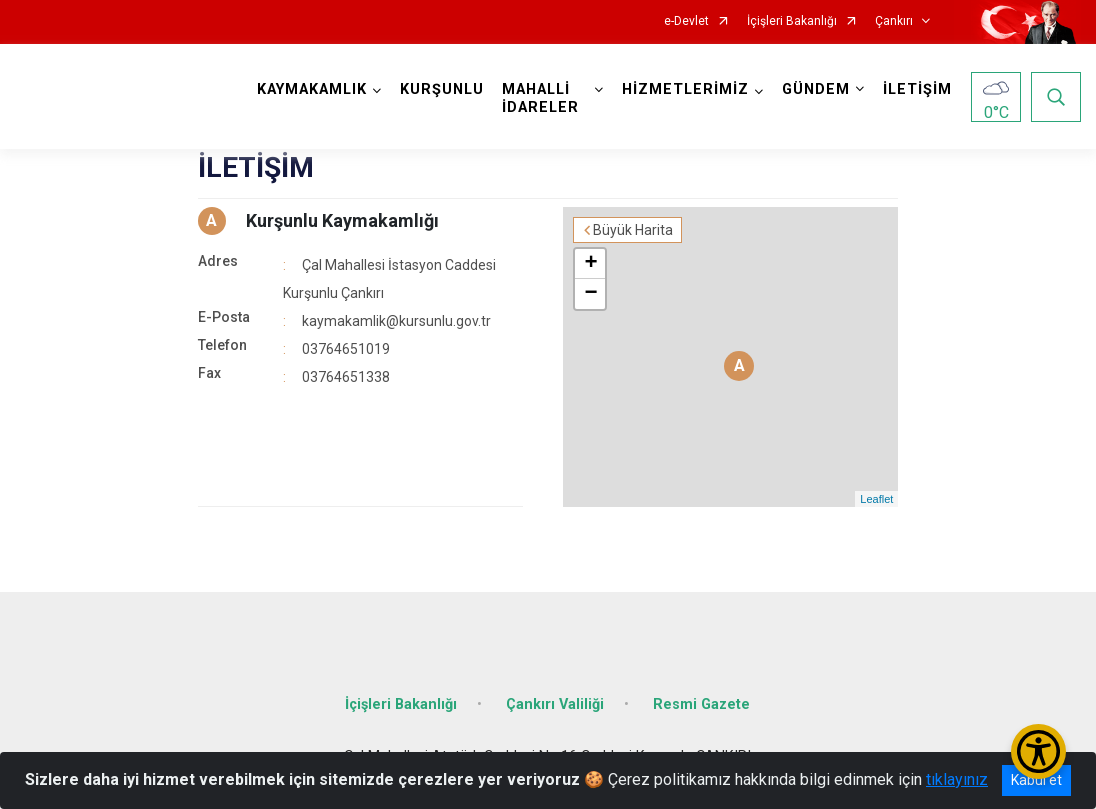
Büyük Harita (633, 230)
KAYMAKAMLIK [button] (312, 89)
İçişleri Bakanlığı (792, 21)
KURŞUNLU (442, 89)
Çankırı (894, 21)
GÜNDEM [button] (816, 89)
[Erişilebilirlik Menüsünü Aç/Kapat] (1038, 751)
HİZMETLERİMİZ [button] (685, 89)
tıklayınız (957, 779)
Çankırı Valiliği (555, 704)
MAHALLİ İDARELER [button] (540, 98)
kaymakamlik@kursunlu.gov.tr (396, 321)
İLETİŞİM (917, 89)
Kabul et (1036, 780)
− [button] (590, 294)
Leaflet (876, 499)
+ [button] (590, 264)
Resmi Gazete (701, 704)
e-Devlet (686, 21)
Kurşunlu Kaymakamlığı (342, 220)
